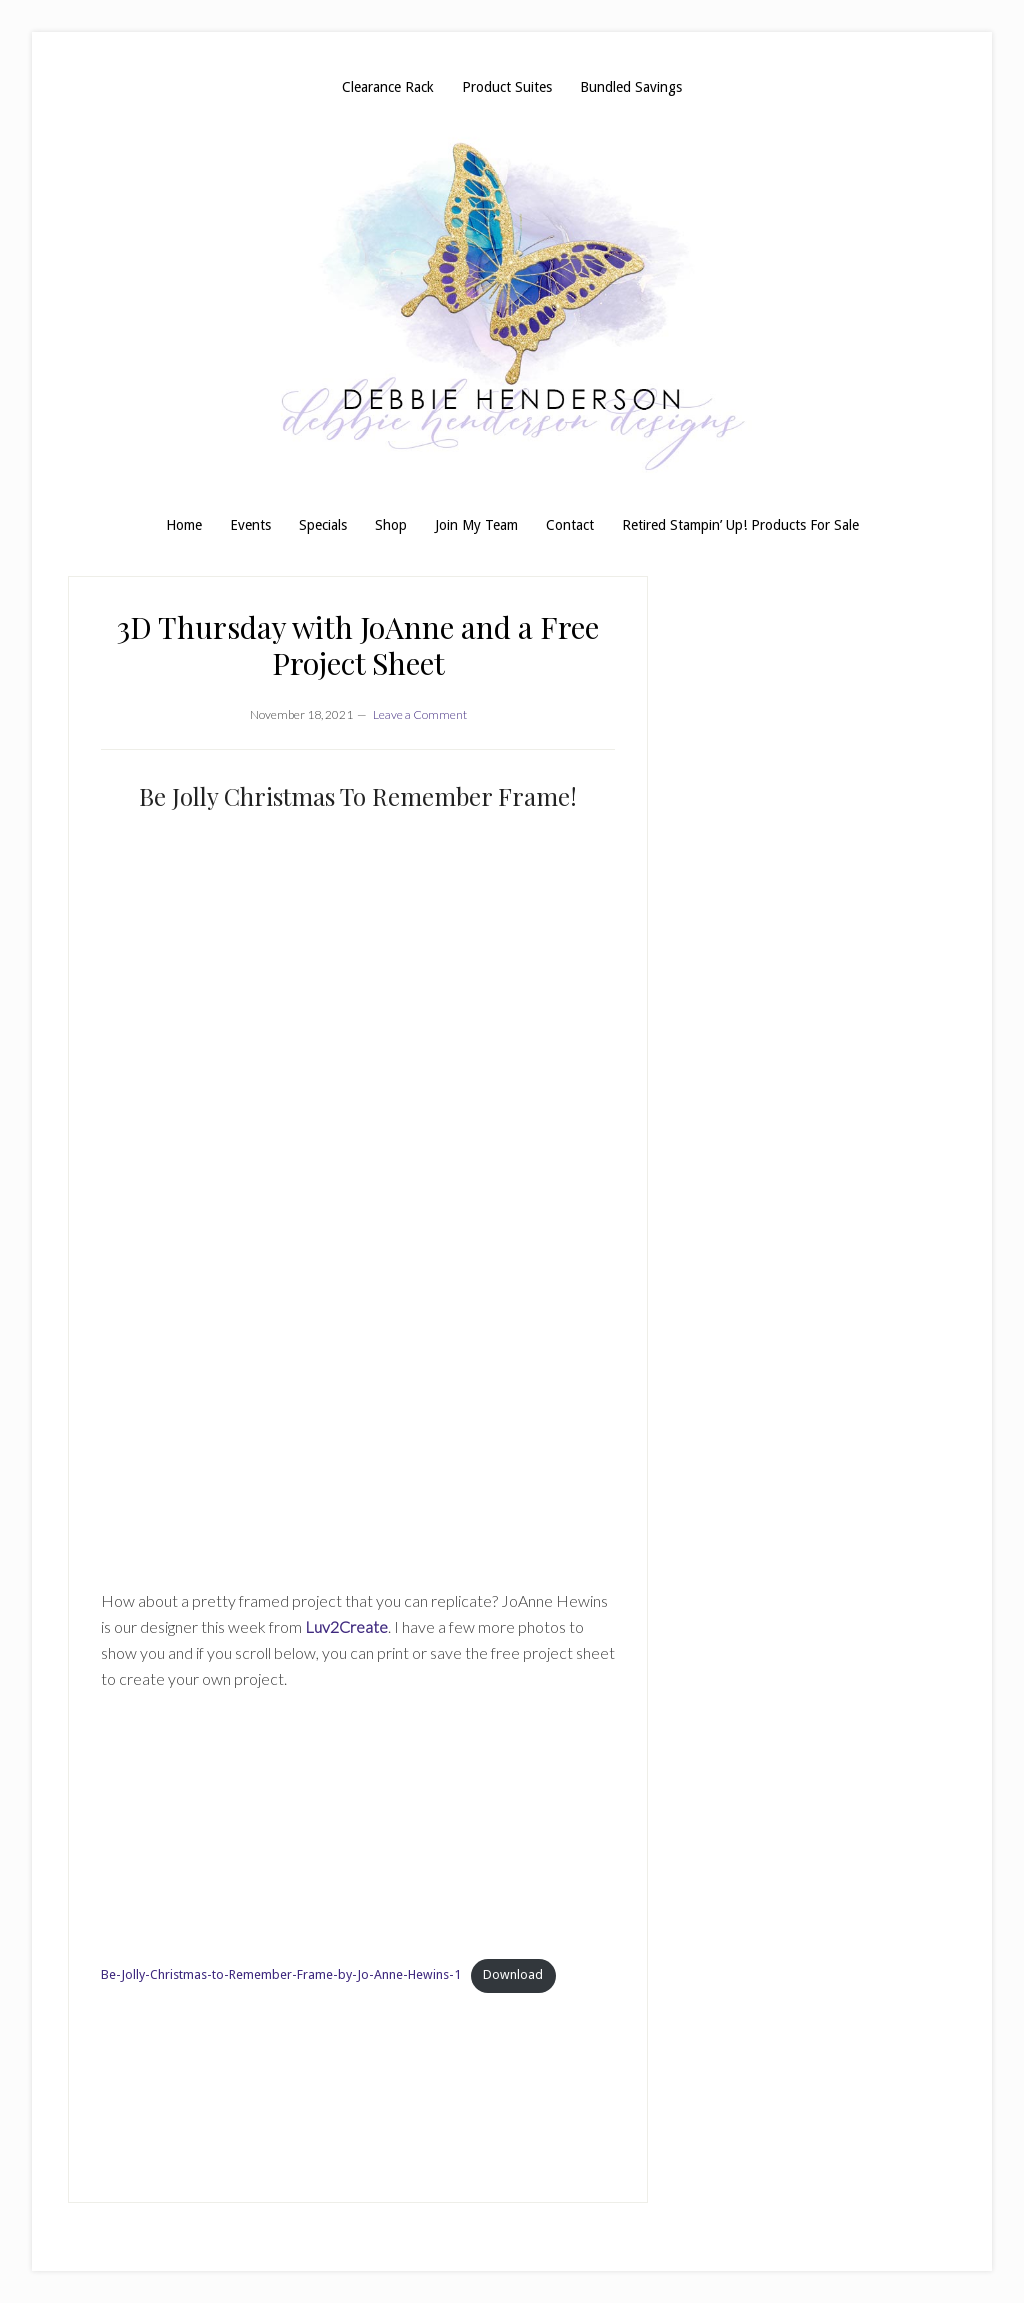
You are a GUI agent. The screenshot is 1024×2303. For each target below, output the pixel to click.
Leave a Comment (420, 714)
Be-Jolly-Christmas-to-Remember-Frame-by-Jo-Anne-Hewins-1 (281, 1974)
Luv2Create (346, 1626)
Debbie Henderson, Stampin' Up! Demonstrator (512, 306)
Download (513, 1974)
